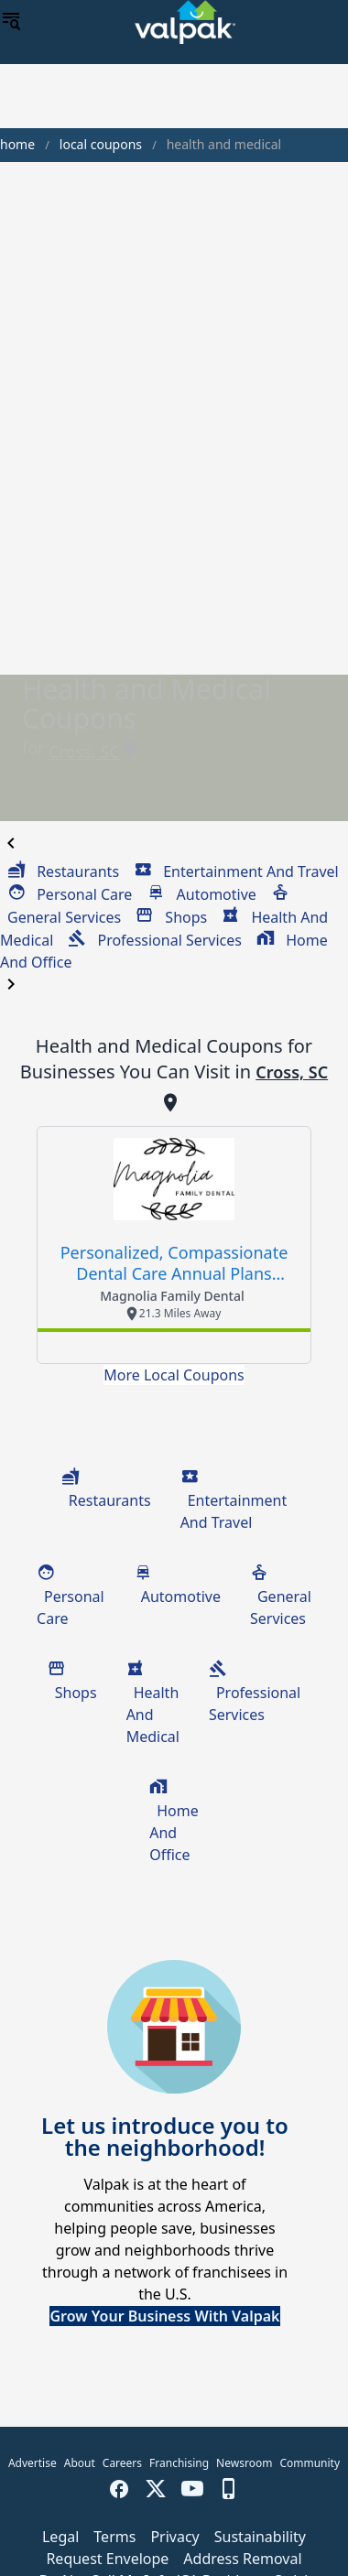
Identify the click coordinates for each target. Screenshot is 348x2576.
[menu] (11, 22)
